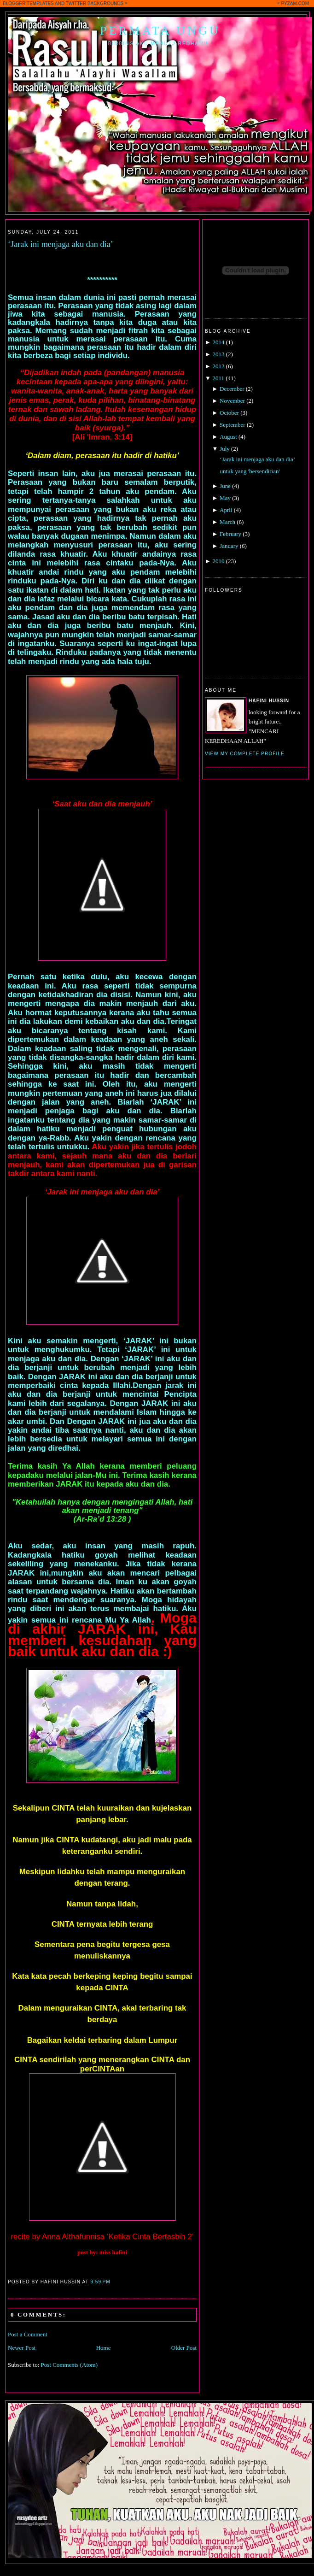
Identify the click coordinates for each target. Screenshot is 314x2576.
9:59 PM (100, 2281)
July (225, 448)
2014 (218, 342)
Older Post (184, 2347)
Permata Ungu (160, 30)
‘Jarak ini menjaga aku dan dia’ (60, 244)
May (225, 497)
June (225, 485)
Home (103, 2347)
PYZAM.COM (295, 3)
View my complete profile (245, 753)
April (226, 509)
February (230, 533)
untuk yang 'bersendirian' (249, 471)
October (229, 412)
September (232, 424)
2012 (218, 366)
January (229, 545)
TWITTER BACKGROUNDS (95, 3)
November (232, 400)
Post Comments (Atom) (69, 2364)
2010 (218, 561)
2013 (218, 354)
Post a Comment (27, 2334)
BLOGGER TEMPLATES (28, 3)
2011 (218, 378)
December (232, 388)
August (228, 436)
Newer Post (21, 2347)
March (227, 521)
